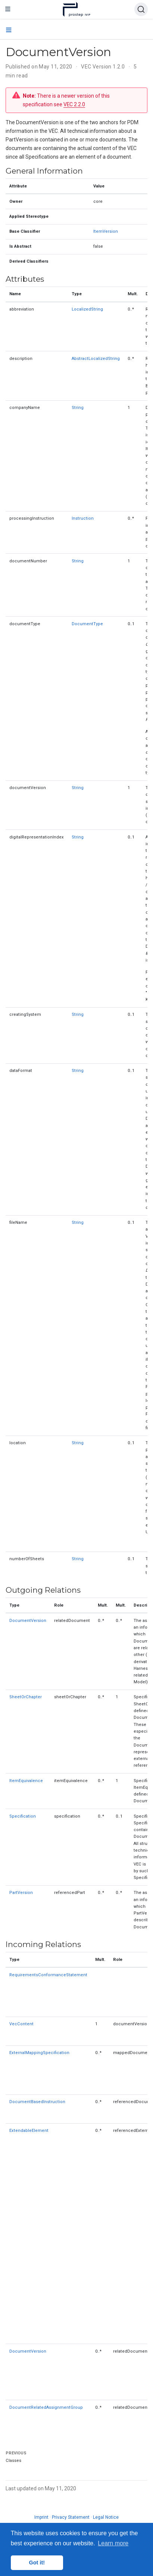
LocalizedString (87, 309)
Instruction (83, 518)
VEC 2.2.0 (74, 104)
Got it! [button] (37, 2563)
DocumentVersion (27, 1620)
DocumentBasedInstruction (37, 2101)
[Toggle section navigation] (9, 30)
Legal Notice (106, 2517)
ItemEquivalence (26, 1780)
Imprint (41, 2517)
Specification (22, 1816)
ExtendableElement (29, 2130)
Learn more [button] (113, 2543)
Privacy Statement (71, 2517)
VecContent (21, 2024)
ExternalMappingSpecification (39, 2052)
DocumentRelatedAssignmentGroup (46, 2407)
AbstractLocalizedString (96, 358)
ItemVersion (105, 231)
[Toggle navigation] (7, 9)
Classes (13, 2460)
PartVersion (21, 1892)
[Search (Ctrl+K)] (141, 9)
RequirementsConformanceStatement (48, 1975)
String (78, 407)
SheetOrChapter (25, 1697)
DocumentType (87, 623)
